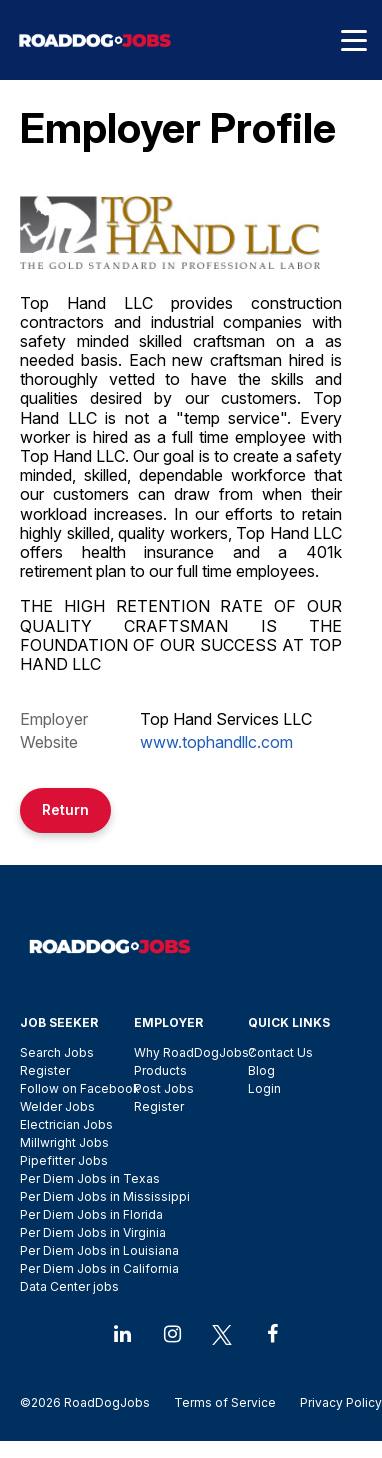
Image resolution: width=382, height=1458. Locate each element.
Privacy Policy (335, 1402)
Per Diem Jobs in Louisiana (99, 1250)
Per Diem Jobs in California (99, 1268)
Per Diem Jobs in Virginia (93, 1232)
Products (160, 1070)
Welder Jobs (57, 1106)
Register (45, 1070)
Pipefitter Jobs (64, 1160)
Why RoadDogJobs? (194, 1052)
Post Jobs (164, 1088)
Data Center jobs (69, 1286)
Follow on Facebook (80, 1088)
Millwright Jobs (64, 1142)
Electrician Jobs (66, 1124)
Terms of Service (225, 1402)
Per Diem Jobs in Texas (90, 1178)
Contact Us (280, 1052)
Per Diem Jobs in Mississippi (105, 1196)
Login (264, 1088)
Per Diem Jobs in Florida (91, 1214)
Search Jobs (57, 1052)
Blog (261, 1070)
